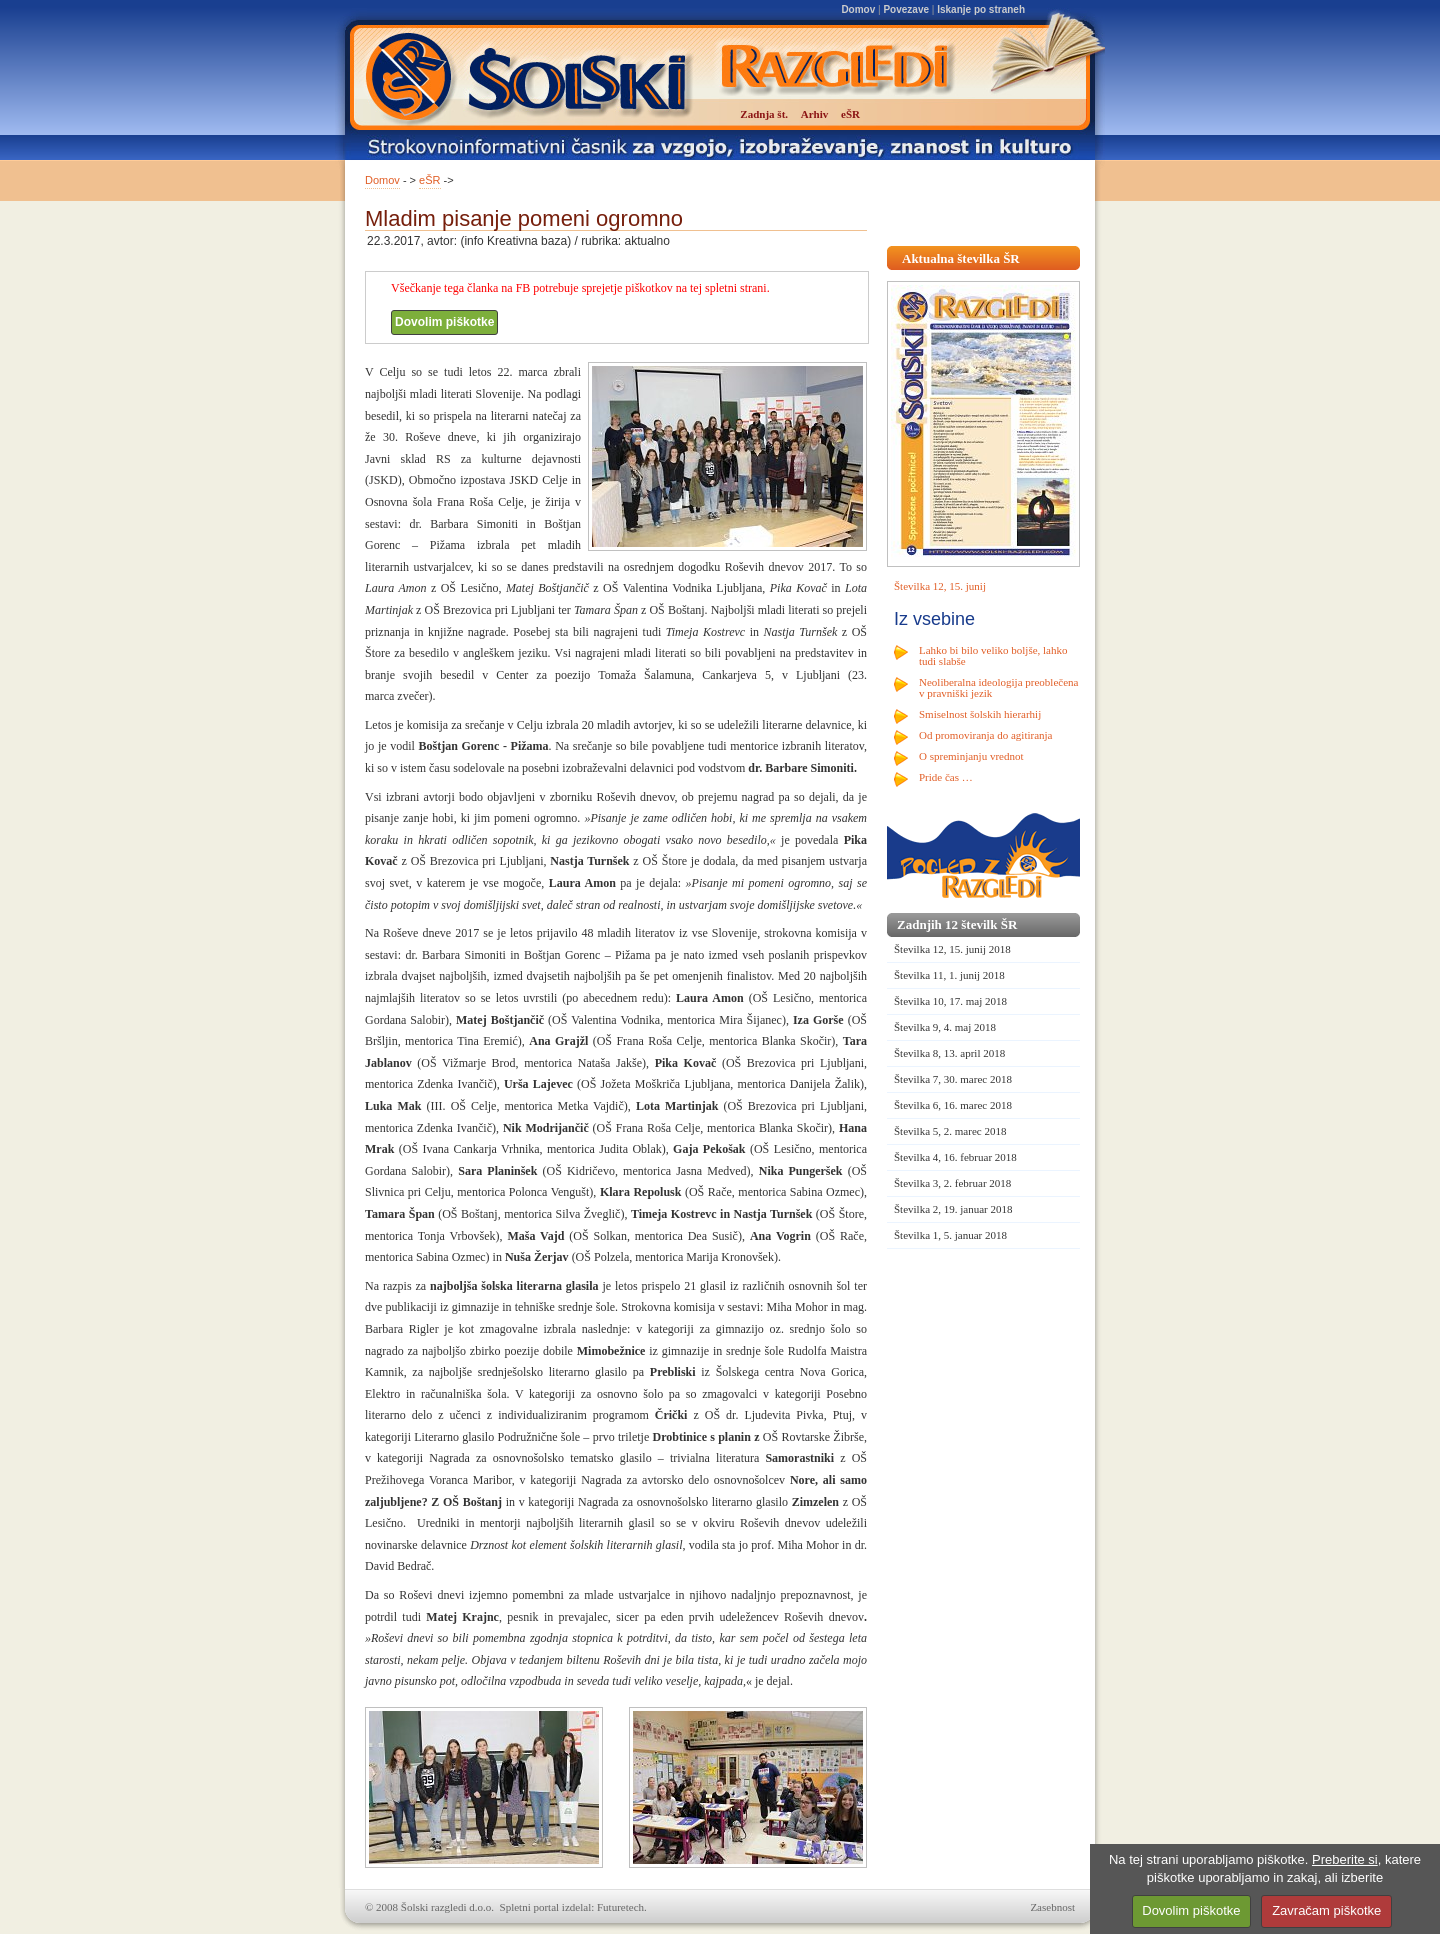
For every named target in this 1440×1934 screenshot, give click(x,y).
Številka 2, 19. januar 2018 (953, 1209)
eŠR (429, 180)
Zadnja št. (764, 114)
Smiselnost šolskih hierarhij (980, 714)
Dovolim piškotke (444, 322)
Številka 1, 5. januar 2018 (950, 1235)
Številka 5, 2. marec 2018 (950, 1131)
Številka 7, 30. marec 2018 (953, 1079)
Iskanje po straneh (981, 9)
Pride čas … (946, 777)
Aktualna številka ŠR (961, 258)
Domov (858, 9)
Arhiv (815, 114)
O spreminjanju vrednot (971, 756)
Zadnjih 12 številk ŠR (957, 924)
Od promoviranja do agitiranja (986, 735)
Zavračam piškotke (1326, 1910)
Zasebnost (1052, 1907)
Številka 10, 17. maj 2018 (950, 1001)
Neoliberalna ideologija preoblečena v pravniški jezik (998, 687)
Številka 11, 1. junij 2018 (949, 975)
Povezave (906, 9)
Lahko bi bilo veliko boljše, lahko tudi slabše (993, 655)
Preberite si (1345, 1859)
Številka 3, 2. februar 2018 (952, 1183)
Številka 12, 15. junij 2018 (952, 949)
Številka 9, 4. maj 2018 (945, 1027)
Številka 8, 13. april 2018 (949, 1053)
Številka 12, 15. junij (940, 586)
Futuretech (620, 1907)
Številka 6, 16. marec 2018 (953, 1105)
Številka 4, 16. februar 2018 (955, 1157)
